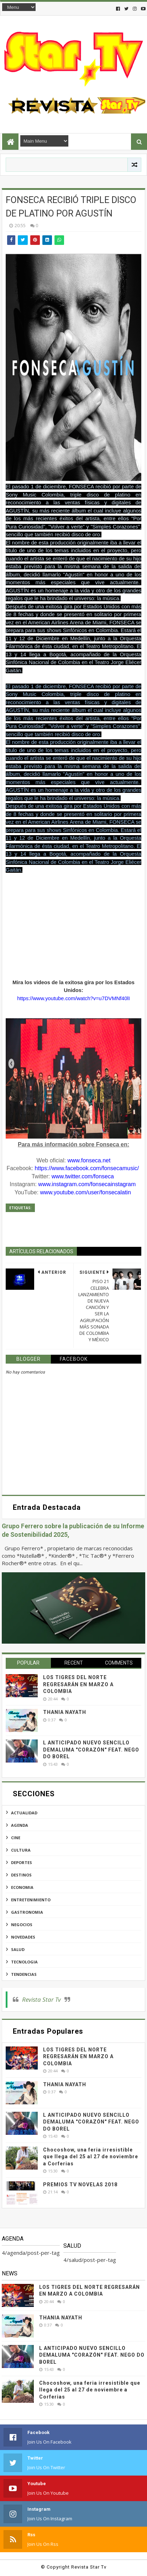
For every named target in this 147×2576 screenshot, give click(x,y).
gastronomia (27, 1912)
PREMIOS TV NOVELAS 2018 (80, 2184)
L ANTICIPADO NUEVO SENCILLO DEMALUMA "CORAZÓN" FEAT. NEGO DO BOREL (91, 1749)
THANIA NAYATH (64, 1712)
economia (22, 1887)
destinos (21, 1875)
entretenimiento (31, 1899)
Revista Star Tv (41, 1999)
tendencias (24, 1974)
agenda (19, 1825)
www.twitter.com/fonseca (83, 1176)
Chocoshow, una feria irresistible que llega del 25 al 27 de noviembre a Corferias (90, 2156)
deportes (21, 1862)
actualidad (24, 1812)
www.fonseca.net (88, 1160)
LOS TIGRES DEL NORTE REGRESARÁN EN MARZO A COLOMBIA (78, 1684)
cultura (21, 1850)
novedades (23, 1937)
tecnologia (24, 1961)
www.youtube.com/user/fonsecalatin (85, 1192)
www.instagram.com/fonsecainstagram (87, 1184)
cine (15, 1837)
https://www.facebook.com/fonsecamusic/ (87, 1168)
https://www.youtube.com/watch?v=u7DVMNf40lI (73, 998)
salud (18, 1949)
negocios (21, 1924)
